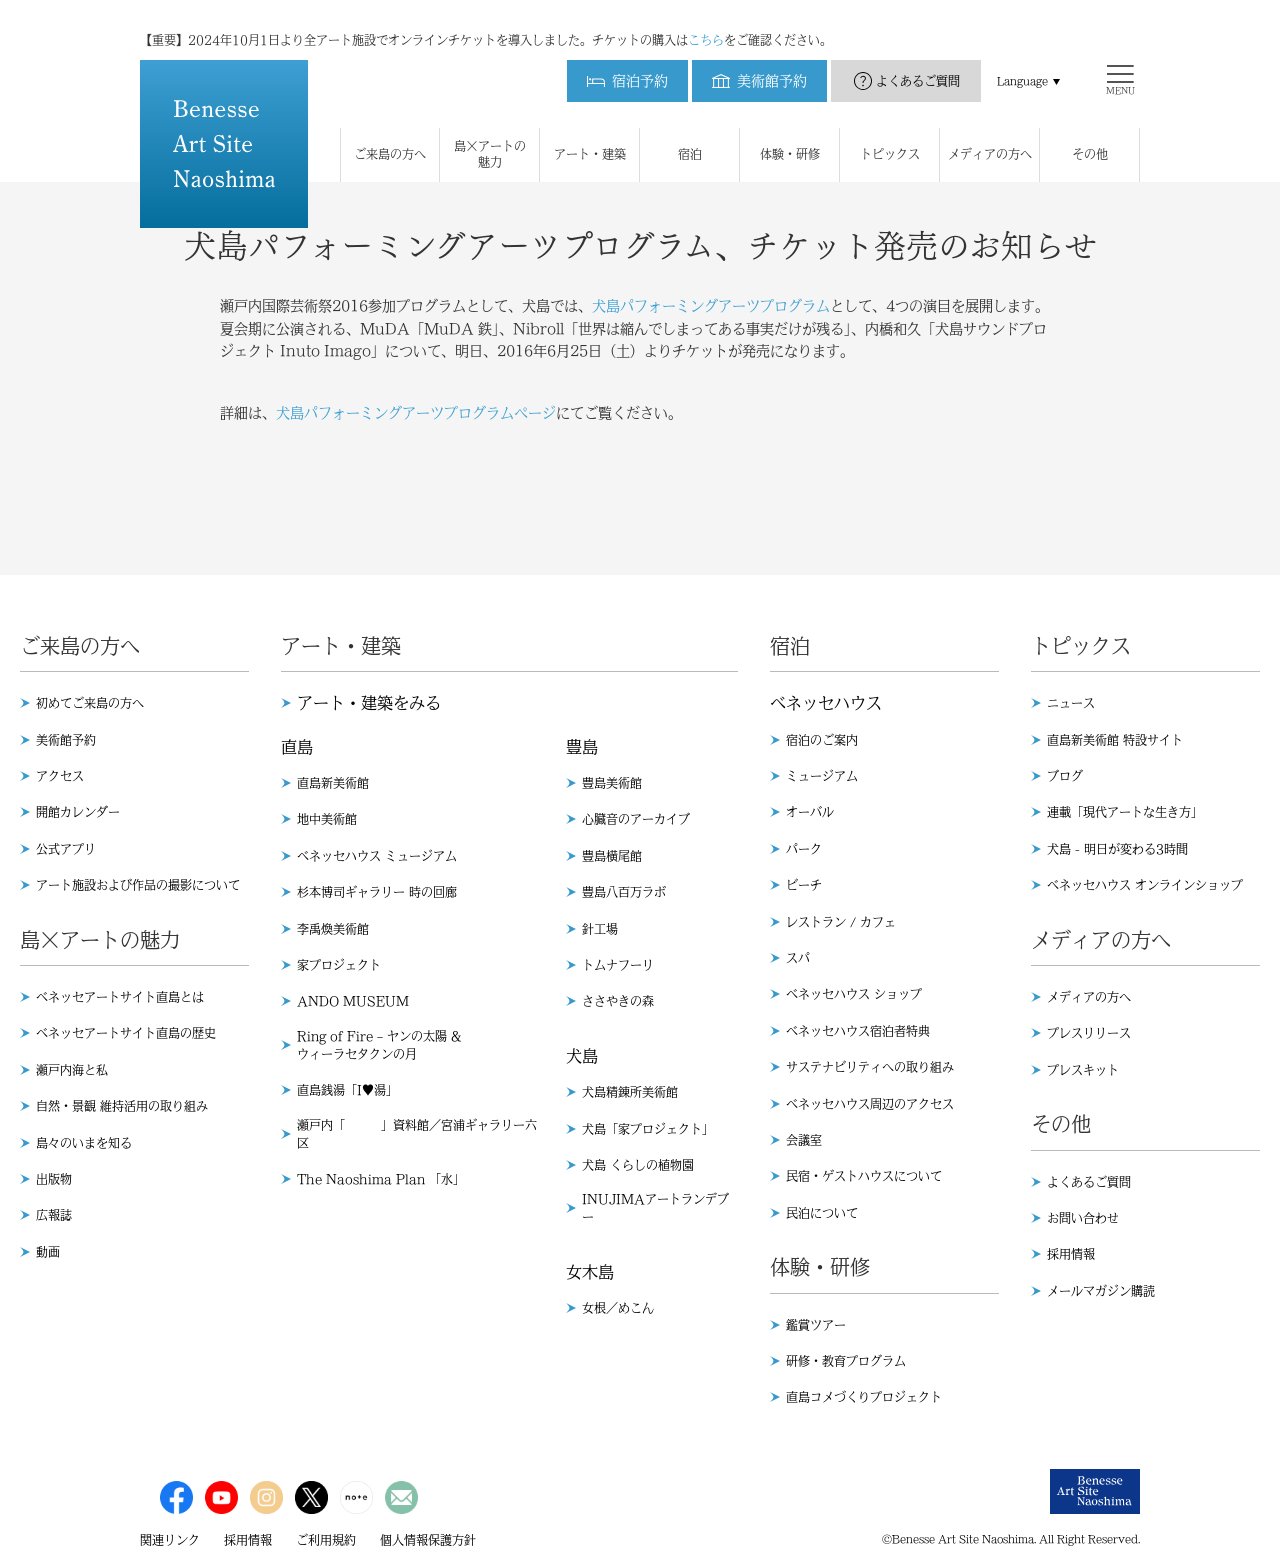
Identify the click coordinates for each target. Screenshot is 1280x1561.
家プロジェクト (339, 965)
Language (1022, 61)
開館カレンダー (78, 812)
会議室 (804, 1140)
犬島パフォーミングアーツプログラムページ (416, 413)
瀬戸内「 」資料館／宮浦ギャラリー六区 (417, 1134)
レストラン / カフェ (841, 922)
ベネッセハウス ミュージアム (377, 856)
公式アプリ (66, 849)
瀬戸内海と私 (72, 1070)
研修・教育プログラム (846, 1361)
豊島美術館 (612, 783)
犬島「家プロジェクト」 (648, 1129)
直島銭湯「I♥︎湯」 (347, 1090)
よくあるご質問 (918, 61)
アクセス (60, 776)
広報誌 (54, 1215)
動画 (48, 1252)
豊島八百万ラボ (624, 892)
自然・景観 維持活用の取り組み (122, 1106)
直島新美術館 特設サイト (1115, 740)
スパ (798, 958)
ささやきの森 (618, 1001)
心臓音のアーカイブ (636, 819)
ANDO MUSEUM (353, 1001)
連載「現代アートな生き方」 (1125, 812)
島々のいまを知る (84, 1143)
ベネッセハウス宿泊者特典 (858, 1031)
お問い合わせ (1083, 1218)
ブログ (1065, 776)
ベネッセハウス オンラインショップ (1145, 885)
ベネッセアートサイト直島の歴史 (126, 1033)
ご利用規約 (326, 1540)
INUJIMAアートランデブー (655, 1208)
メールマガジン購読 (1101, 1291)
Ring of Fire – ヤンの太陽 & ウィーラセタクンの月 (379, 1045)
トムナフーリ (618, 965)
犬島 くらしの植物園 (638, 1165)
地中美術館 (327, 819)
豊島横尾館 (612, 856)
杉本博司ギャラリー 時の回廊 (377, 892)
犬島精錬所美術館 (630, 1092)
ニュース (1071, 703)
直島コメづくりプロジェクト (864, 1397)
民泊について (822, 1213)
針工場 (600, 929)
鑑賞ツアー (816, 1325)
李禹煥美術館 (333, 929)
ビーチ (804, 885)
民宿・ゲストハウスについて (864, 1176)
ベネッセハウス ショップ (854, 994)
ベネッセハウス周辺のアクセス (870, 1104)
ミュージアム (822, 776)
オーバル (810, 812)
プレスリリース (1089, 1033)
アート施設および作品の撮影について (138, 885)
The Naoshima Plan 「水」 (381, 1179)
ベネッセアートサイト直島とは (120, 997)
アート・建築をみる (369, 703)
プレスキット (1083, 1070)
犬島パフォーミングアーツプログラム (711, 306)
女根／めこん (618, 1308)
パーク (804, 849)
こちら (706, 20)
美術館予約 (66, 740)
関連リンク (170, 1540)
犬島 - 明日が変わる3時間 (1117, 849)
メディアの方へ (1089, 997)
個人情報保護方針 (428, 1540)
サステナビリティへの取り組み (870, 1067)
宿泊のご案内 (822, 740)
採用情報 (1071, 1254)
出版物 (54, 1179)
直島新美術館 (333, 783)
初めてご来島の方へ (90, 703)
